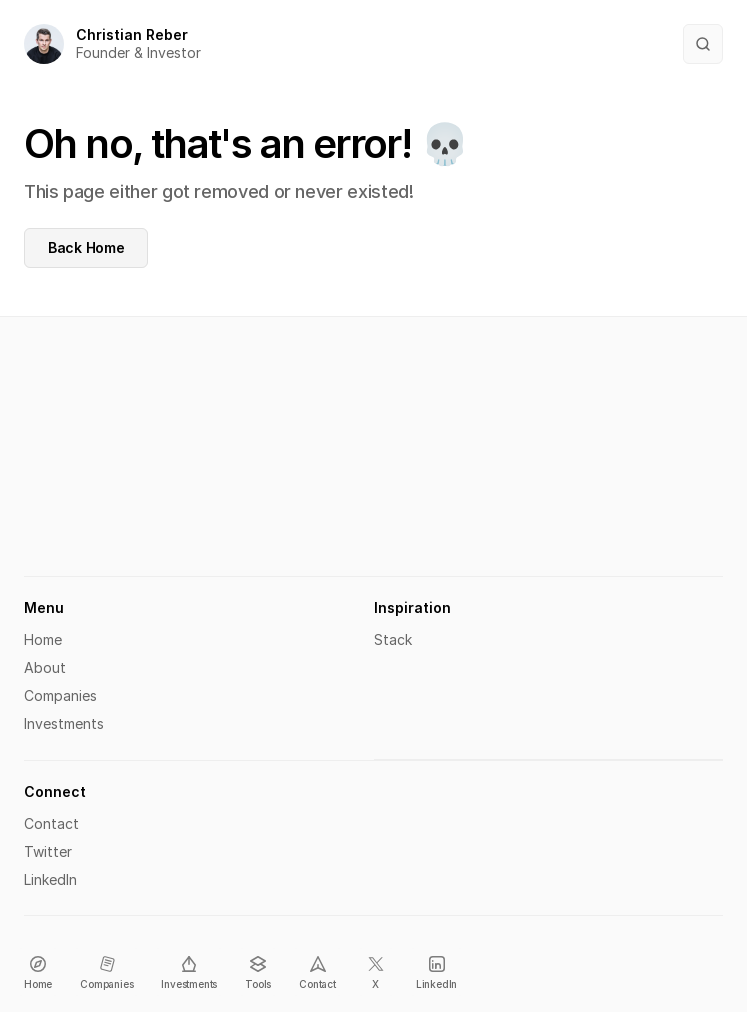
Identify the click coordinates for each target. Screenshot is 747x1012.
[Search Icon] (703, 44)
